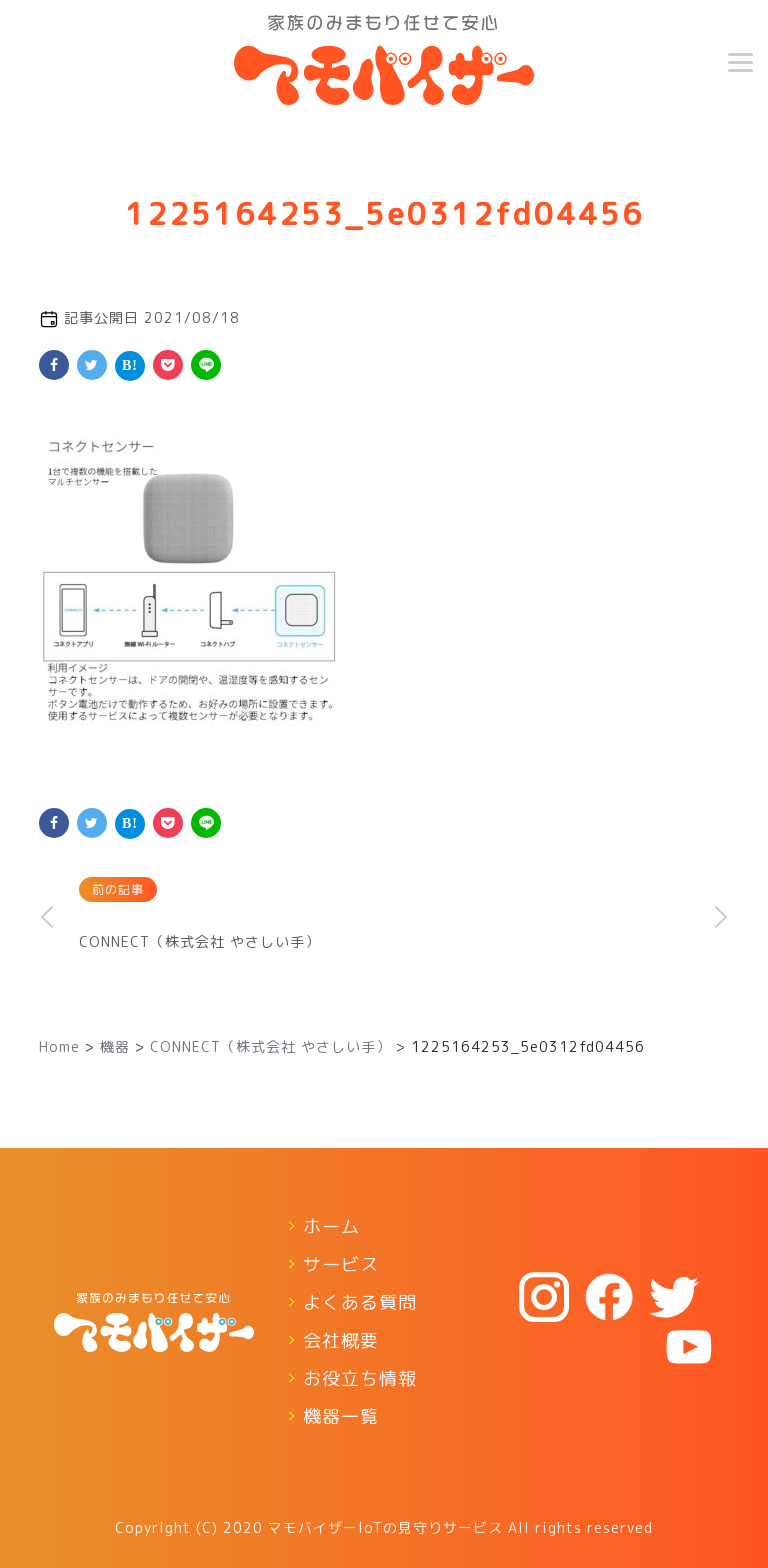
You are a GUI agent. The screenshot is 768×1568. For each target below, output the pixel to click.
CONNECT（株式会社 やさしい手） (199, 941)
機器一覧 (341, 1416)
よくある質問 (360, 1302)
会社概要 (341, 1340)
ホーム (331, 1226)
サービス (341, 1264)
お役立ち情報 (360, 1378)
